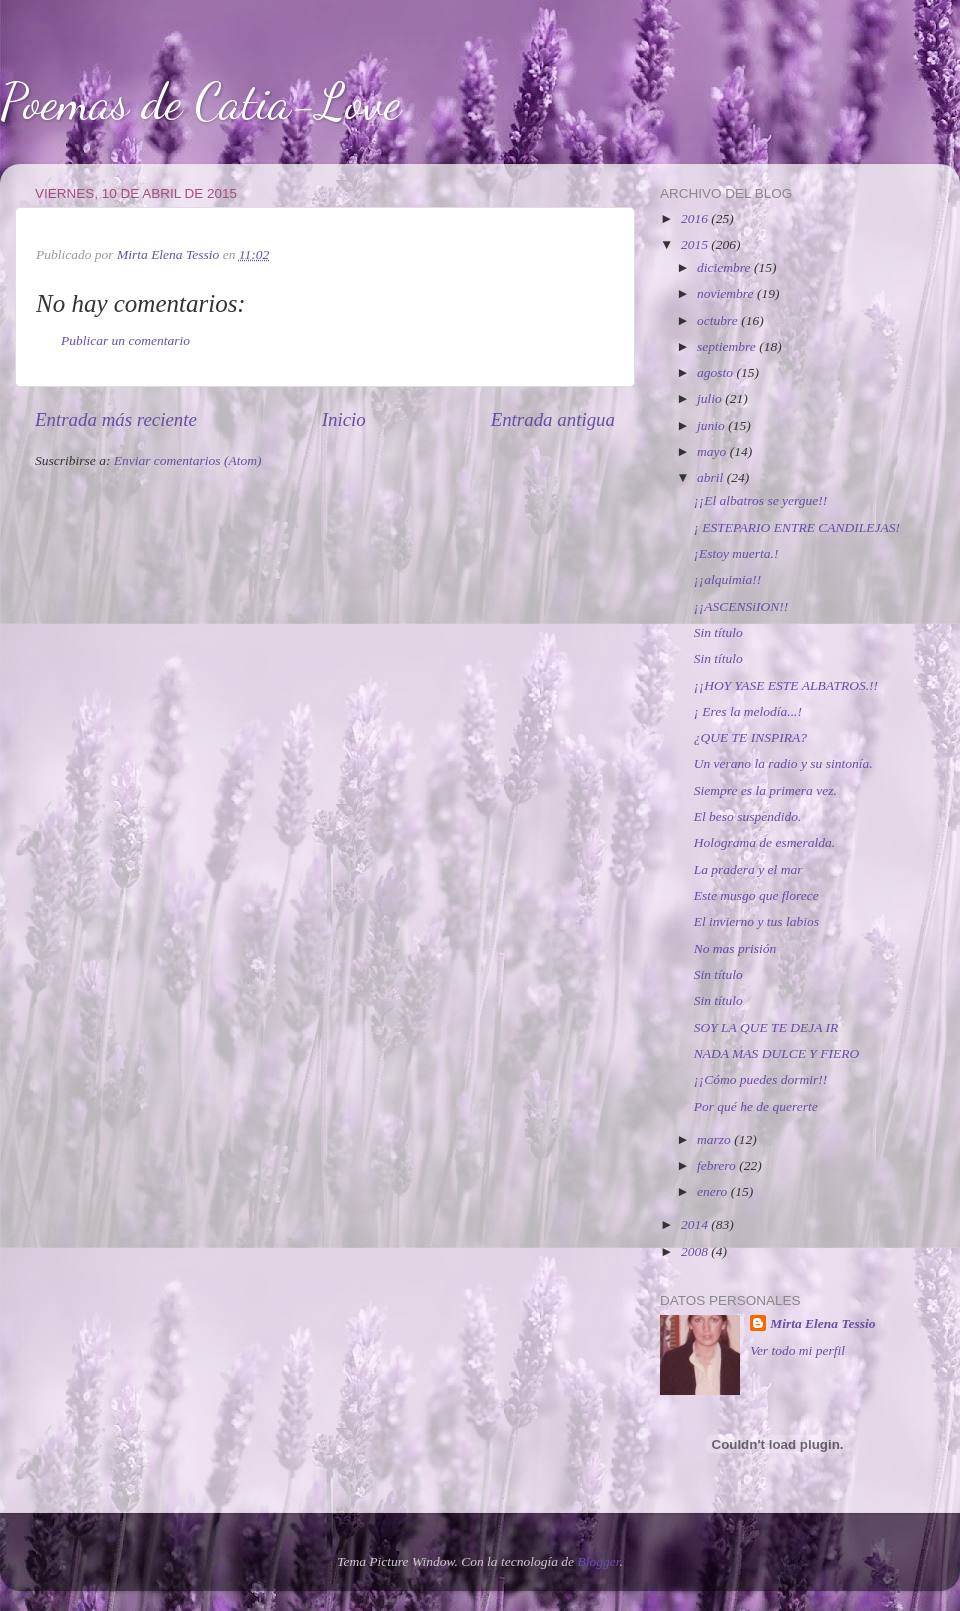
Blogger (598, 1561)
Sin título (718, 632)
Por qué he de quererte (756, 1106)
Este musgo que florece (756, 895)
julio (711, 398)
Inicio (344, 419)
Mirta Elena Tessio (822, 1323)
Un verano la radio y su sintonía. (783, 763)
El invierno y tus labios (756, 921)
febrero (718, 1165)
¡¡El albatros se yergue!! (761, 500)
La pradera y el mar (748, 869)
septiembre (728, 346)
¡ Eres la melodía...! (748, 711)
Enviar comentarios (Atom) (188, 460)
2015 (696, 244)
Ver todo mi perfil (797, 1350)
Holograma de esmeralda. (764, 842)
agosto (716, 372)
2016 (696, 218)
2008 (696, 1251)
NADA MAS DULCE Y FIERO (777, 1053)
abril (712, 477)
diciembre (725, 267)
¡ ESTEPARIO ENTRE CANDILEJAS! (797, 527)
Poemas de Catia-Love (200, 102)
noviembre (727, 293)
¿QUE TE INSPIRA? (750, 737)
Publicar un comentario (125, 340)
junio (712, 425)
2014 (696, 1224)
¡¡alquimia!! (728, 579)
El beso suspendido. (748, 816)
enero (714, 1191)
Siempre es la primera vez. (765, 790)
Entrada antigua (553, 419)
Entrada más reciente (116, 419)
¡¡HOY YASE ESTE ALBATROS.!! (786, 685)
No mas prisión (735, 948)
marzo (715, 1139)
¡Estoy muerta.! (736, 553)
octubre (719, 320)
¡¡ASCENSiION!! (741, 606)
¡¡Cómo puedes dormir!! (761, 1079)
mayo (713, 451)
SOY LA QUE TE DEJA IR (766, 1027)
